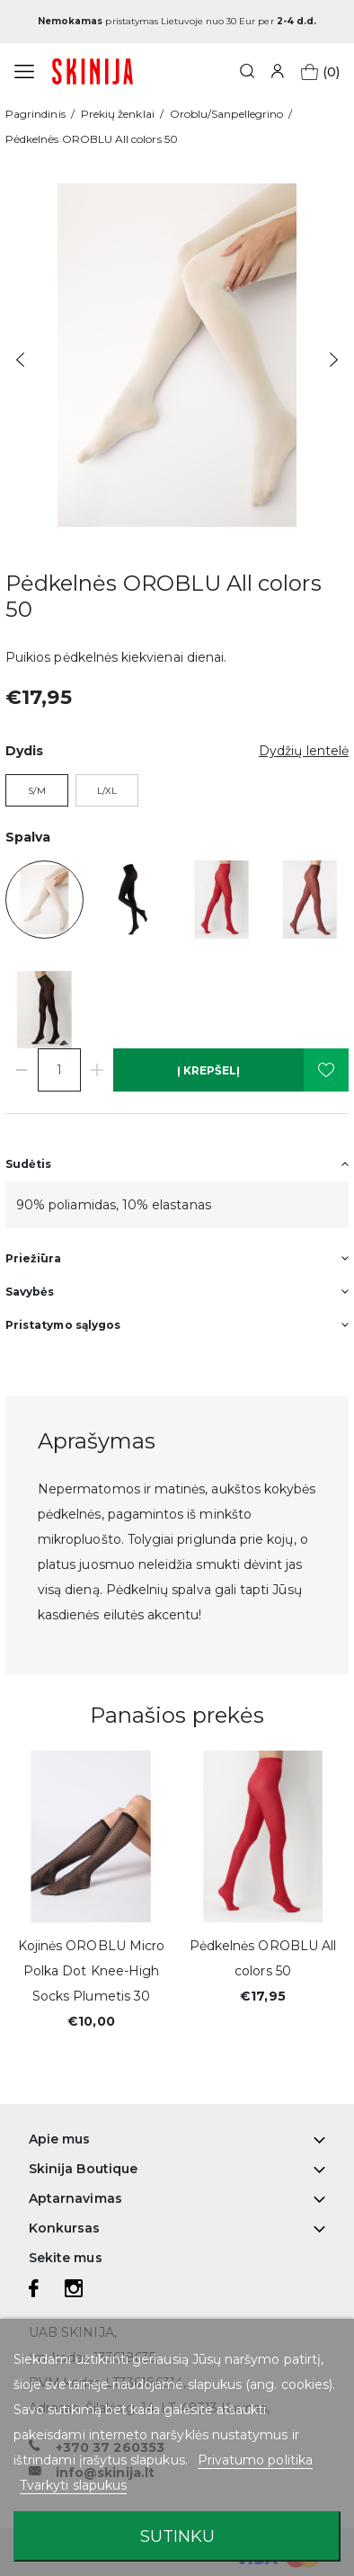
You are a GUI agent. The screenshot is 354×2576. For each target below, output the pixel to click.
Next (334, 359)
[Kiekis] (59, 1070)
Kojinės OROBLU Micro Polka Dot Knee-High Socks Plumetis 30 (91, 1971)
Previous (20, 359)
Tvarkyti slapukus (73, 2485)
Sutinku (177, 2536)
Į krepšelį (208, 1070)
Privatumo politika (255, 2460)
